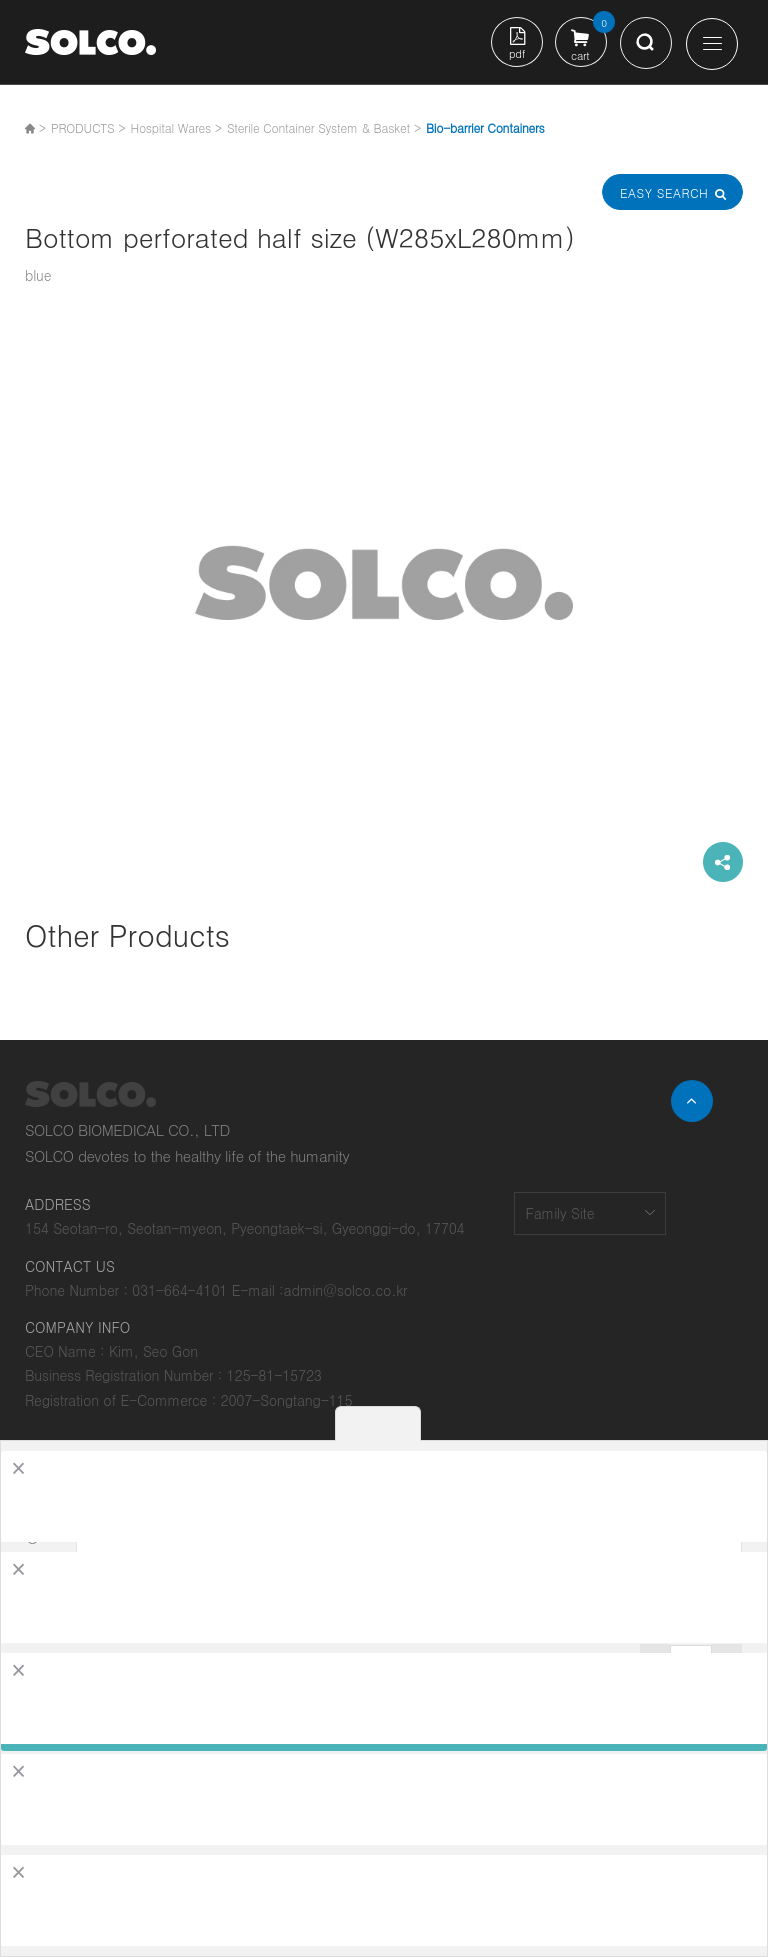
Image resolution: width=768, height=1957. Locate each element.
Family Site (559, 1213)
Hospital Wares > (175, 127)
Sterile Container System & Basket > (324, 127)
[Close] (18, 1468)
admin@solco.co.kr (346, 1290)
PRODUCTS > (88, 127)
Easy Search (672, 192)
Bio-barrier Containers (485, 127)
